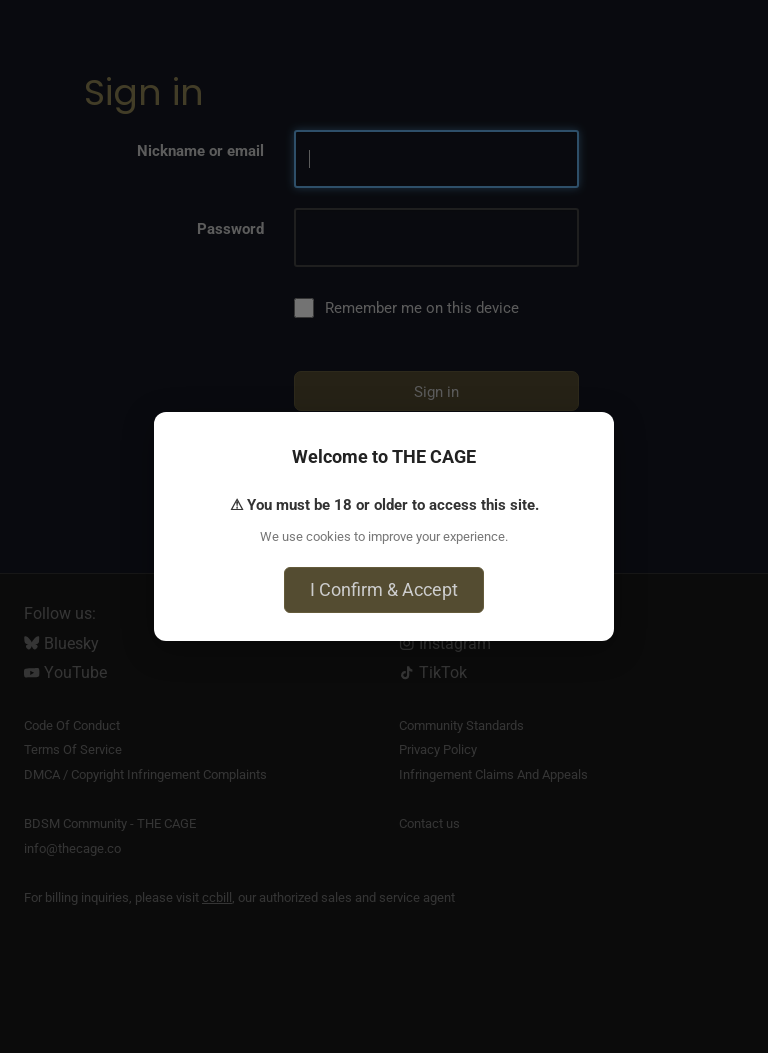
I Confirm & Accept (384, 589)
